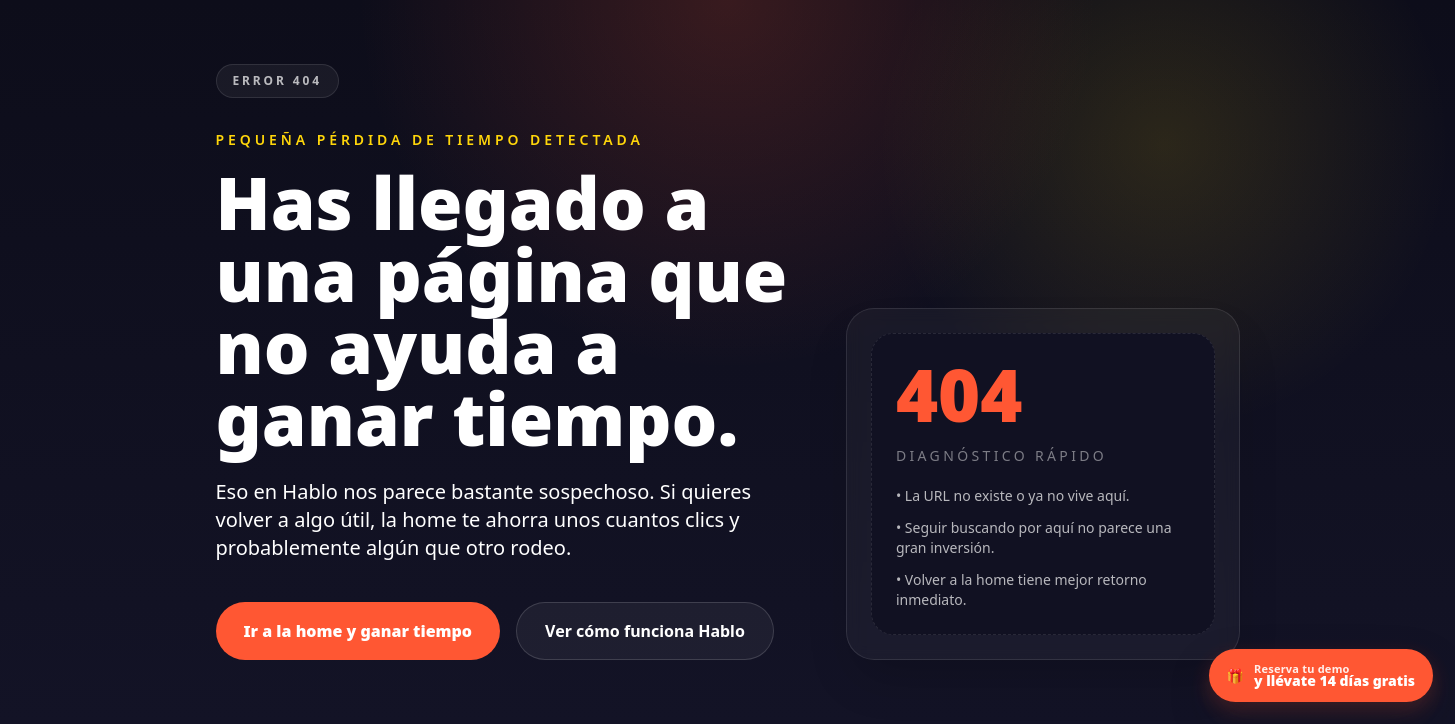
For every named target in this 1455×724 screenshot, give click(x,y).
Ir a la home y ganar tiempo (358, 631)
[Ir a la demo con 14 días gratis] (1321, 675)
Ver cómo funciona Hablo (645, 631)
